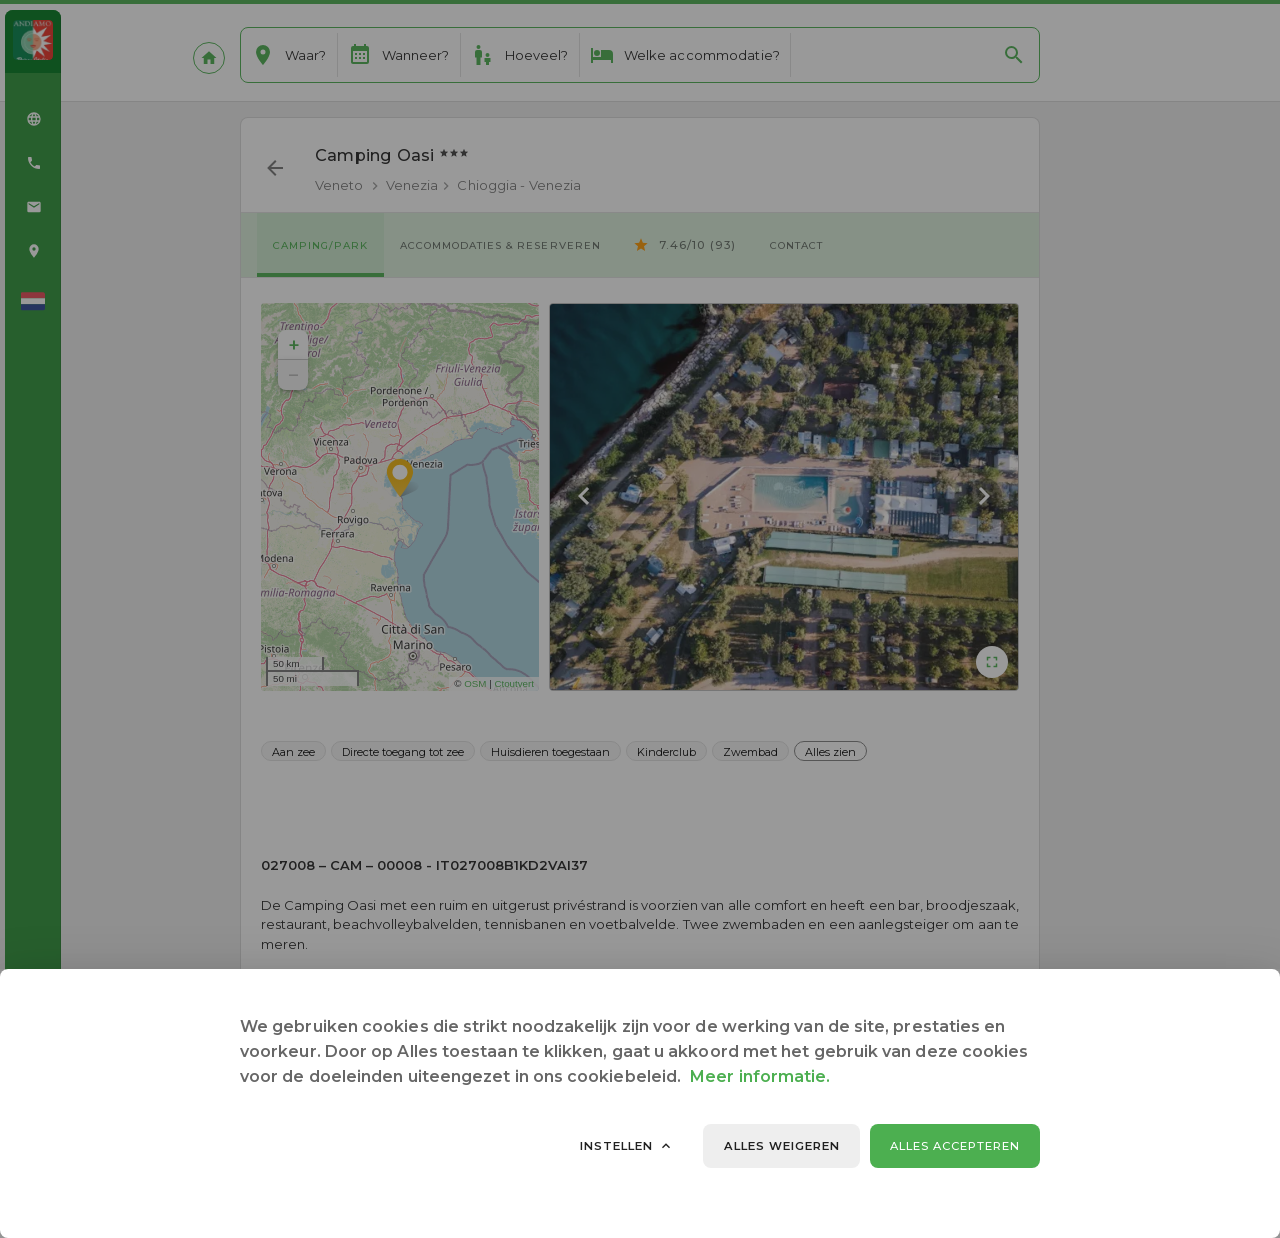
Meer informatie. (760, 1076)
